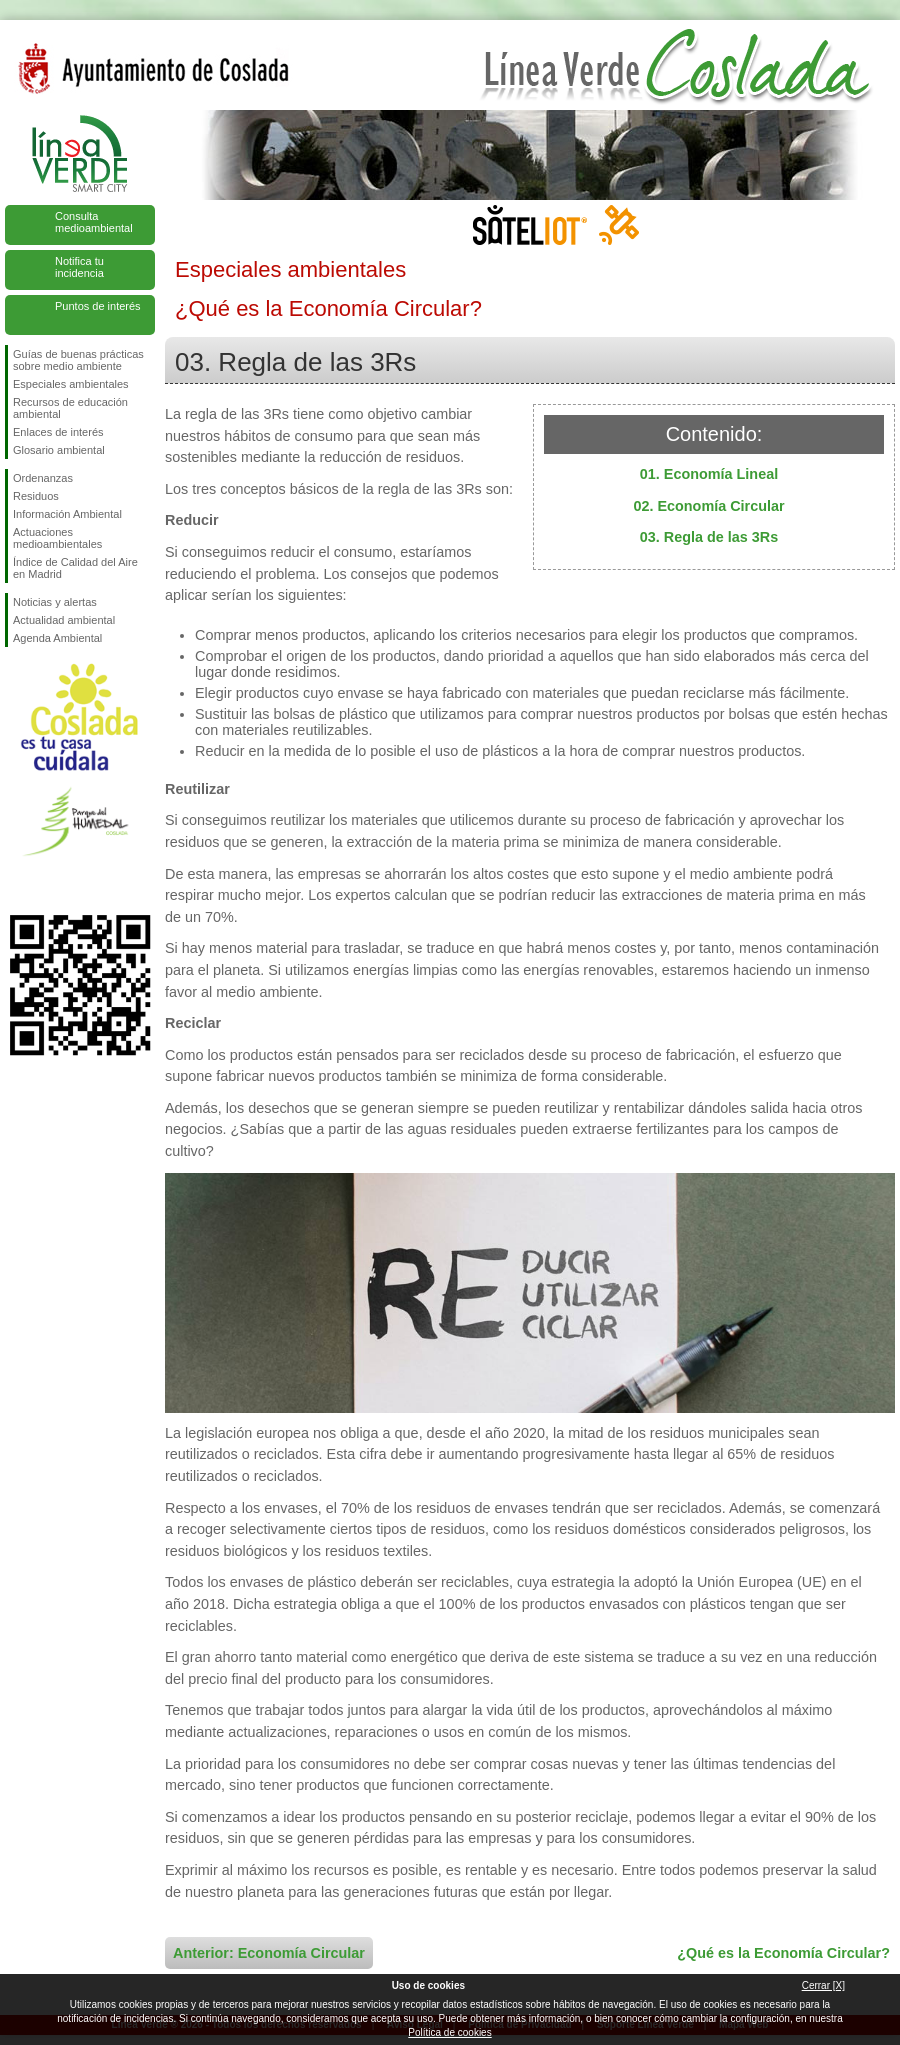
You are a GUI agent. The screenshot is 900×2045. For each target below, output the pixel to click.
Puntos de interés (98, 306)
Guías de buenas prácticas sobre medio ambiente (78, 360)
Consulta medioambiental (94, 222)
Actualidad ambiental (64, 620)
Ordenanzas (43, 478)
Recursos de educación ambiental (70, 408)
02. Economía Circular (708, 506)
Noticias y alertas (55, 602)
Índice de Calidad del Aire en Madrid (75, 568)
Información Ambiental (67, 514)
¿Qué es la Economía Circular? (783, 1953)
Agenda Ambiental (57, 638)
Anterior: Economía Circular (269, 1953)
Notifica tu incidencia (79, 267)
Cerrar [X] (823, 1985)
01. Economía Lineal (709, 474)
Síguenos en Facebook (17, 883)
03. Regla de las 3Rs (709, 537)
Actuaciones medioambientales (57, 538)
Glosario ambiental (59, 450)
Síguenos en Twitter (50, 883)
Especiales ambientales (71, 384)
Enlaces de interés (58, 432)
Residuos (36, 496)
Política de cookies (449, 2032)
